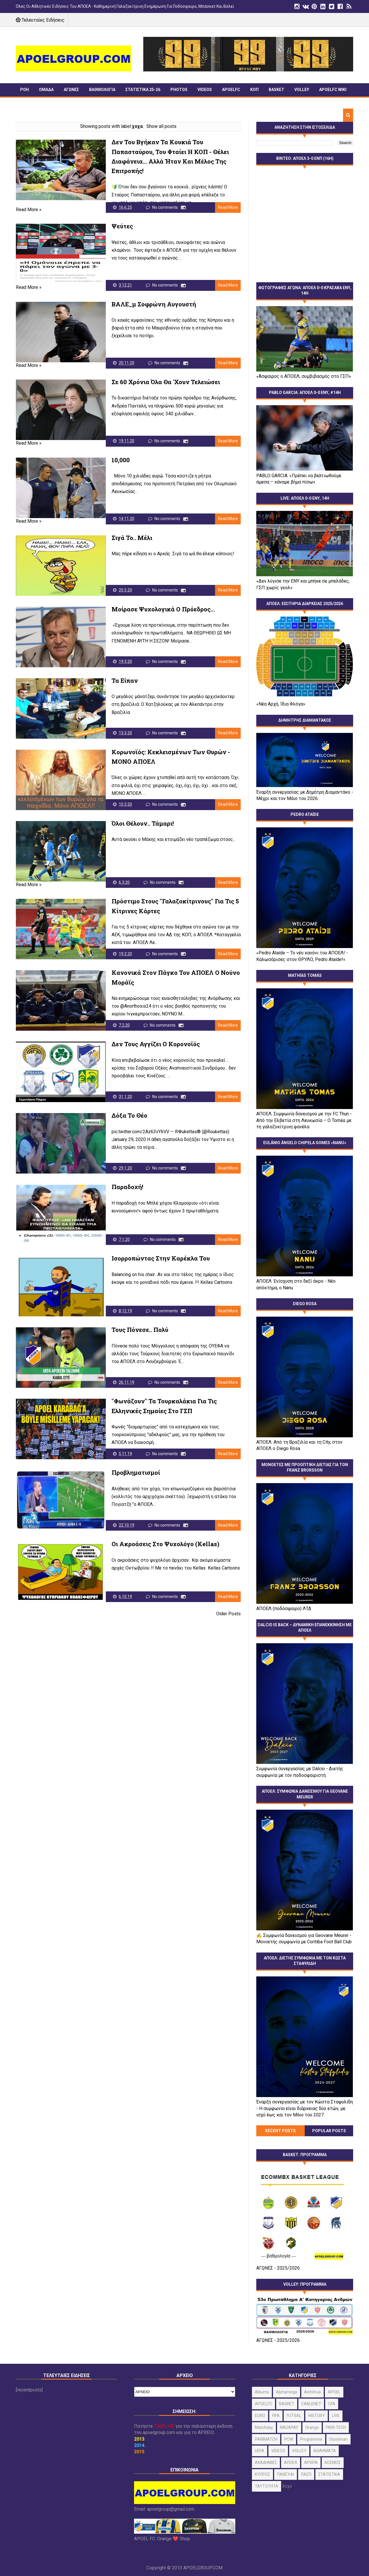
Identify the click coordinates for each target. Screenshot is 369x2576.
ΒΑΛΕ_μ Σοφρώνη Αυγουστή (154, 304)
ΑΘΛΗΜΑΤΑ (324, 2450)
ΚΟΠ (254, 89)
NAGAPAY (289, 2427)
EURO (260, 2415)
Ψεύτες (122, 226)
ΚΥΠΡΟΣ (262, 2474)
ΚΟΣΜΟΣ (333, 2462)
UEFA (259, 2450)
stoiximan (338, 2439)
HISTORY (316, 2415)
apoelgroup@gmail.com (170, 2509)
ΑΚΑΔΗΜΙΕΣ (266, 2462)
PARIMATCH (266, 2439)
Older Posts (228, 1613)
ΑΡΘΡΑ (311, 2462)
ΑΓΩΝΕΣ (71, 89)
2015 (139, 2451)
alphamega (286, 2392)
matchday (264, 2427)
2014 (139, 2445)
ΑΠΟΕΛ (290, 2462)
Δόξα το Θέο (129, 1115)
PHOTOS (178, 89)
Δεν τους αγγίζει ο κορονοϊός (156, 1044)
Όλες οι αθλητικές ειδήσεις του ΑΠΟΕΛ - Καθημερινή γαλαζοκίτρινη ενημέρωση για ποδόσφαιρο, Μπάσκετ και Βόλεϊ (125, 6)
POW (288, 2439)
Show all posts (161, 126)
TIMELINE (57, 102)
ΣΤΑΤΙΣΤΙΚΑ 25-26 (142, 89)
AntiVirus (312, 2392)
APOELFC (231, 89)
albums (262, 2392)
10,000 (121, 460)
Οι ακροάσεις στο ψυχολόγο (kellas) (165, 1544)
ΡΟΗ (24, 89)
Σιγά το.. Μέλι (132, 538)
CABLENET (311, 2403)
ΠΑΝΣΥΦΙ (28, 102)
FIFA (276, 2415)
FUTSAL (294, 2415)
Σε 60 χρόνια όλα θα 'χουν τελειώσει (166, 382)
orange (312, 2427)
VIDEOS (204, 89)
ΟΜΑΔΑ (46, 89)
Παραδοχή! (127, 1187)
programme (311, 2439)
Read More (228, 207)
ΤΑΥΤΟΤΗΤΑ (266, 2486)
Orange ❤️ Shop (173, 2538)
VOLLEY (301, 89)
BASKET (276, 89)
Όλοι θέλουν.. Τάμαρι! (143, 823)
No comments (165, 207)
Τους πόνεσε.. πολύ (140, 1330)
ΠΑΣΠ (306, 2474)
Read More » (29, 209)
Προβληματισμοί (136, 1472)
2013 (139, 2439)
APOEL (334, 2392)
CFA (331, 2403)
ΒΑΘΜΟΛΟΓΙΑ (102, 89)
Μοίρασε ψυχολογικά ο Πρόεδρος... (163, 609)
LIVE (336, 2415)
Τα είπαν (125, 680)
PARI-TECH (336, 2427)
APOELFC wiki (333, 89)
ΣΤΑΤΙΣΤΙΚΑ (329, 2474)
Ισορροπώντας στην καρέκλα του (161, 1258)
